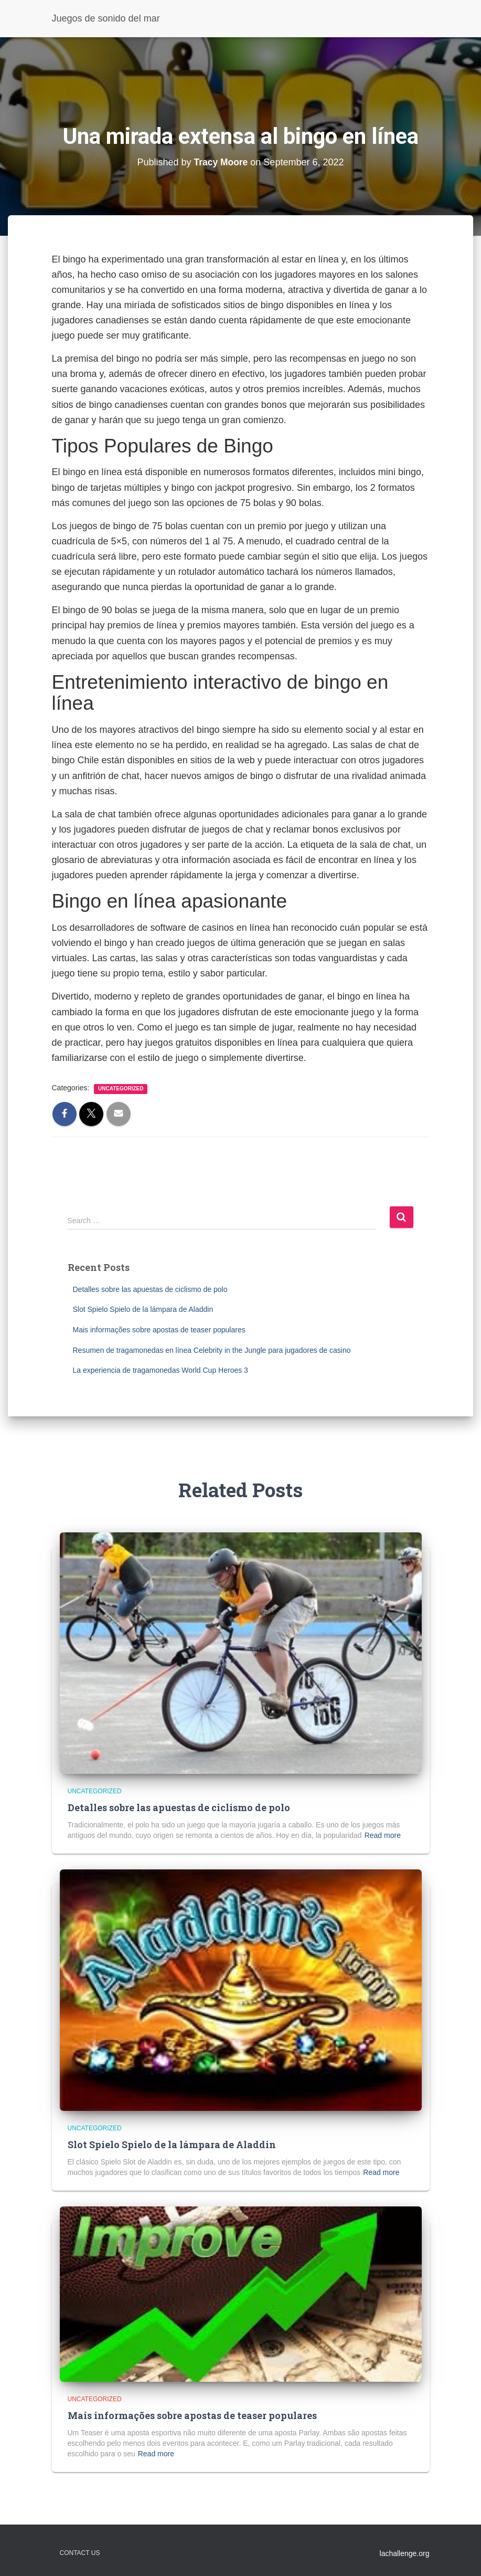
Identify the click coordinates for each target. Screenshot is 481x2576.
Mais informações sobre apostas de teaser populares (159, 1330)
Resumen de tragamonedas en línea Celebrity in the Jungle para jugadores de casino (212, 1350)
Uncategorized (120, 1088)
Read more (383, 1835)
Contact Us (80, 2553)
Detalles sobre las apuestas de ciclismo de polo (150, 1289)
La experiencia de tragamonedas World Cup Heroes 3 (160, 1370)
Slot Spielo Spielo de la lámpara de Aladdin (143, 1309)
